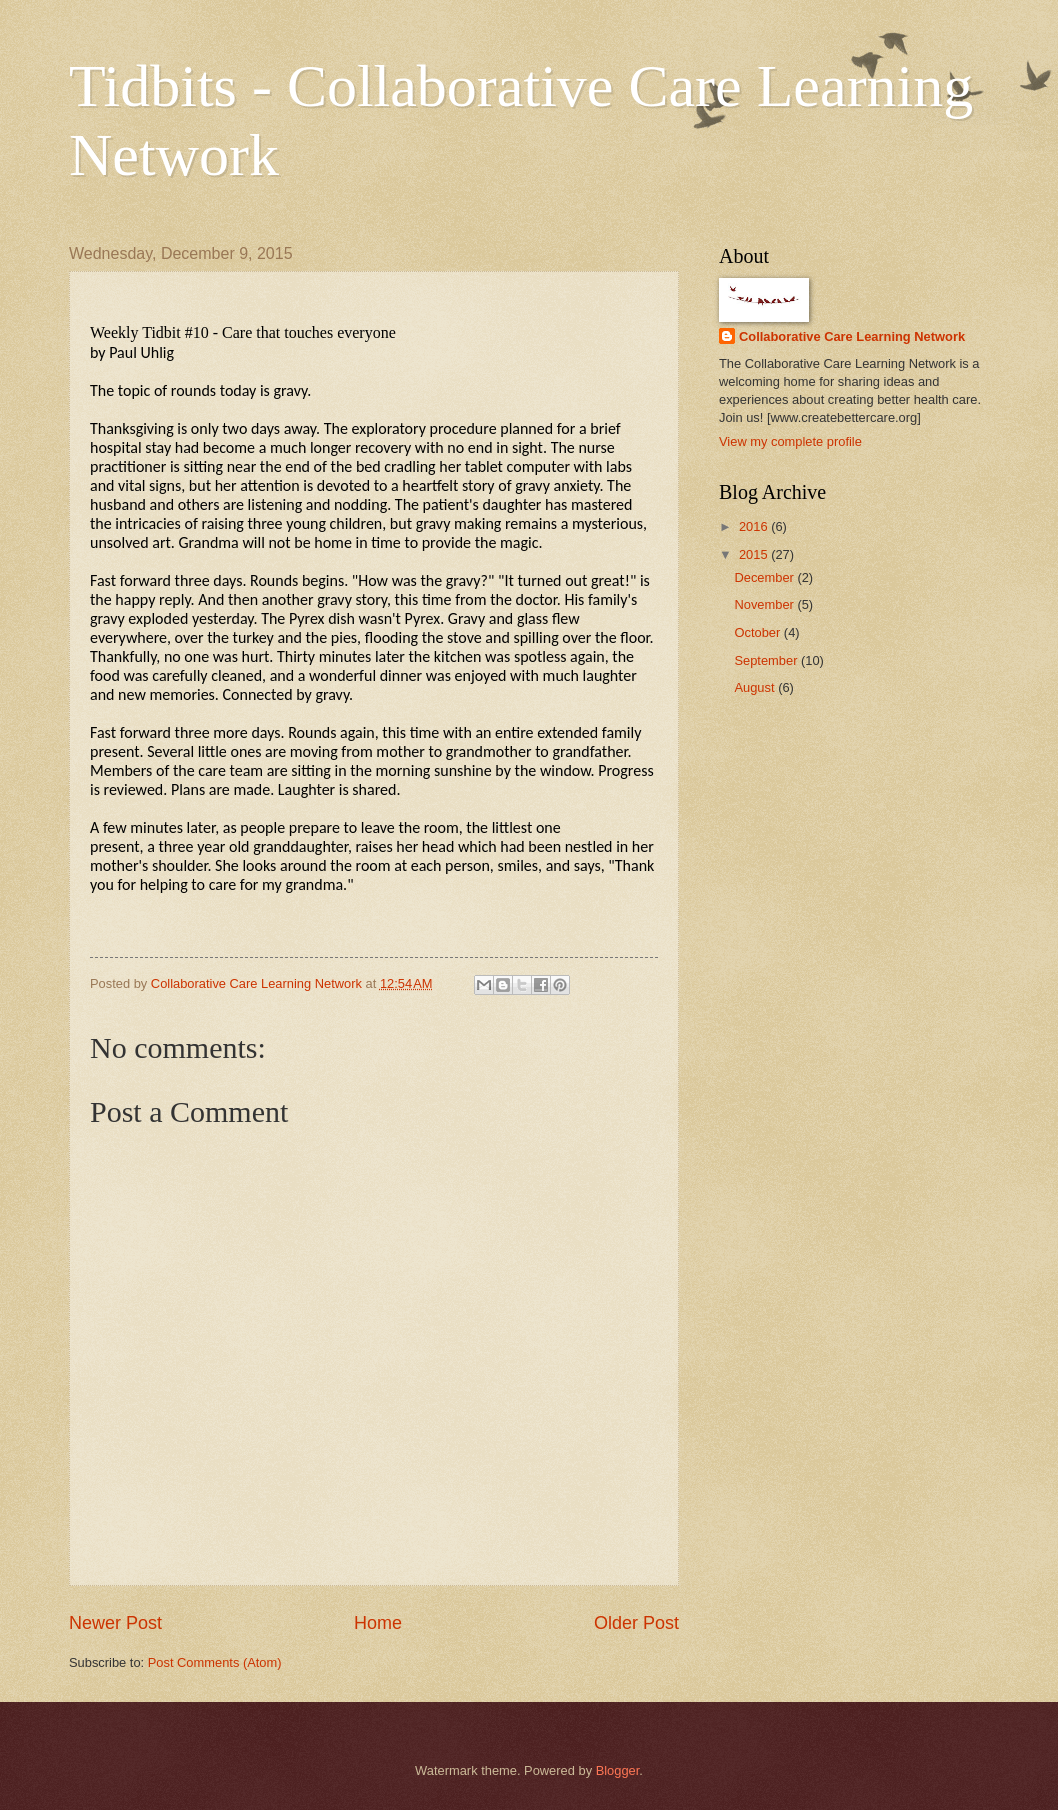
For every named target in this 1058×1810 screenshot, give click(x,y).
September (767, 660)
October (758, 632)
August (756, 687)
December (765, 577)
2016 (755, 526)
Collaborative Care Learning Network (852, 336)
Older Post (636, 1623)
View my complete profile (790, 441)
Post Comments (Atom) (215, 1662)
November (765, 604)
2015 (755, 554)
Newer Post (115, 1623)
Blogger (618, 1770)
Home (378, 1623)
